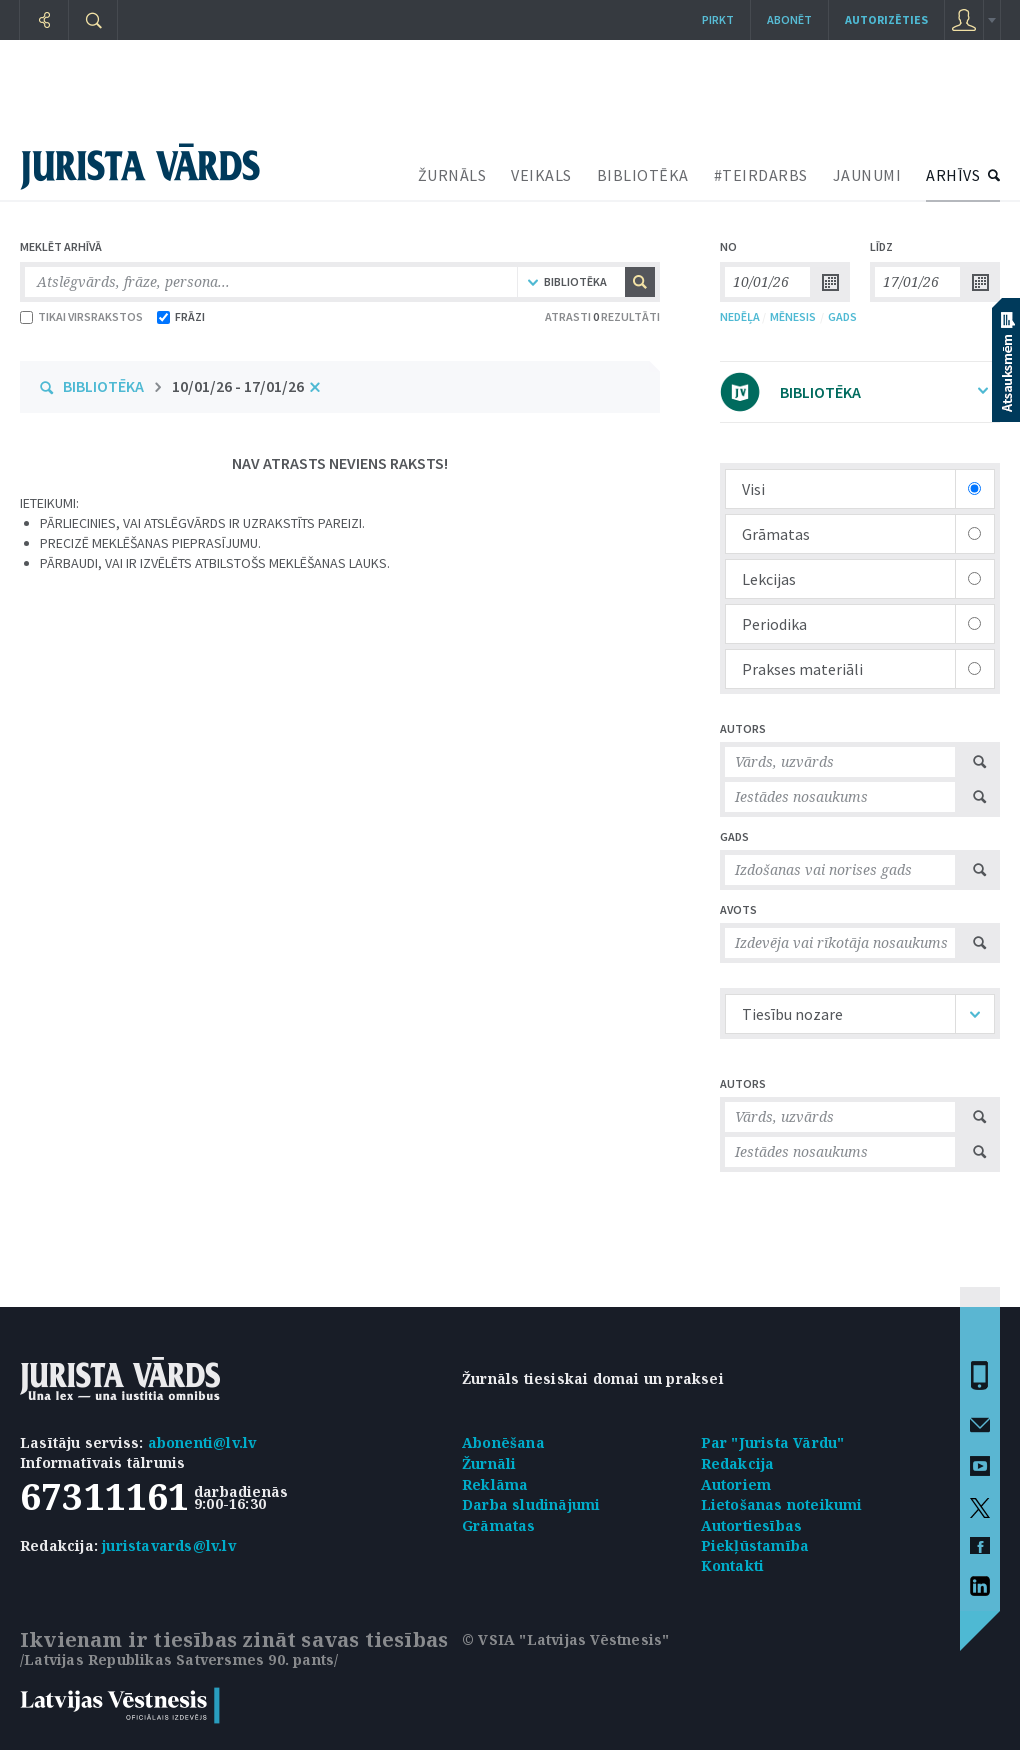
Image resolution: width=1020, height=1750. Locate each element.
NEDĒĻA (740, 316)
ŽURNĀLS (452, 175)
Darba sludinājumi (531, 1504)
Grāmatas (499, 1525)
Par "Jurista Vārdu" (773, 1442)
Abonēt (789, 19)
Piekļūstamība (755, 1545)
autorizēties (886, 19)
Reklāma (495, 1484)
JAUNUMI (867, 175)
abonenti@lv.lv (202, 1442)
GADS (842, 316)
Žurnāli (489, 1463)
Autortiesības (752, 1525)
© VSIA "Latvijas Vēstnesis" (565, 1639)
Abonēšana (503, 1442)
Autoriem (736, 1484)
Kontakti (733, 1565)
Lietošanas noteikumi (782, 1504)
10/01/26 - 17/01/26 (238, 386)
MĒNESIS (793, 316)
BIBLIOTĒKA (643, 175)
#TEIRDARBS (761, 175)
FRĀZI (181, 316)
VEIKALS (541, 175)
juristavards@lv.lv (169, 1545)
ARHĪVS (953, 175)
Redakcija (738, 1463)
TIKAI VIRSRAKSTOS (81, 316)
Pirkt (718, 19)
